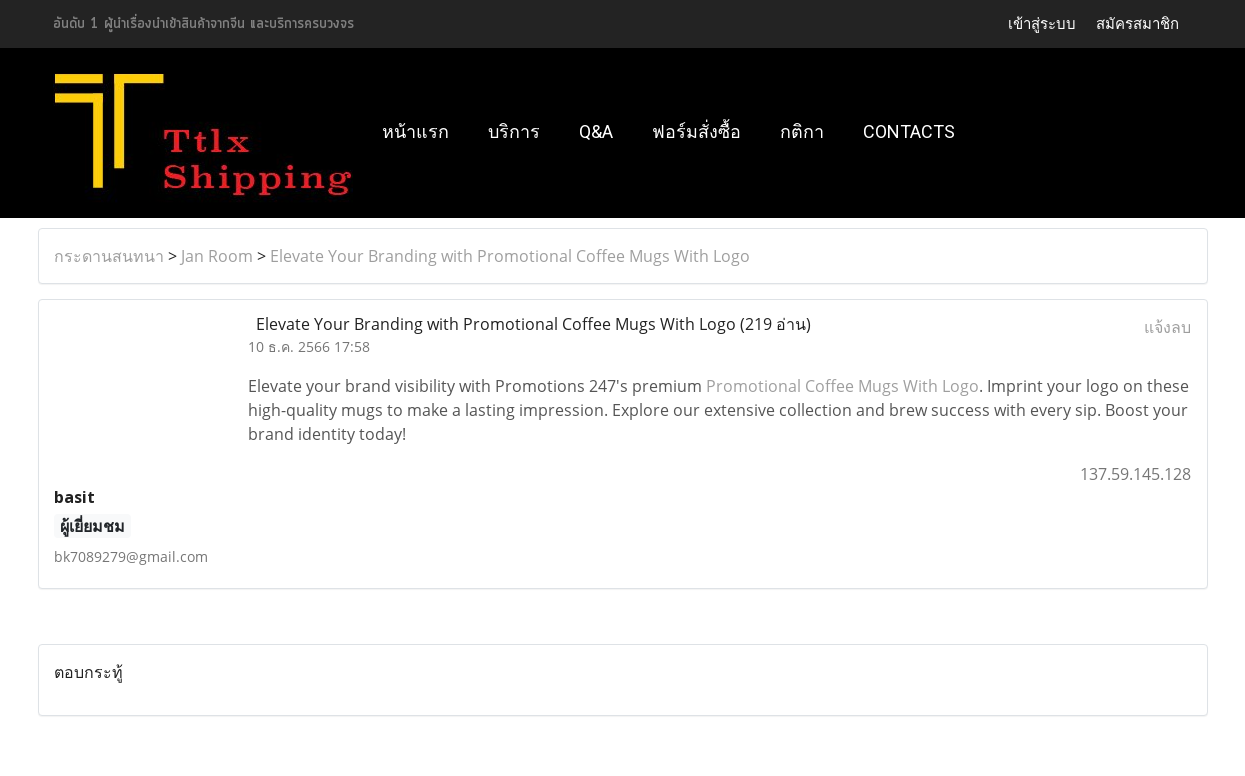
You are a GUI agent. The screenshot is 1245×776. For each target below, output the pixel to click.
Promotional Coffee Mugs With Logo (842, 386)
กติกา (802, 131)
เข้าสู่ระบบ (1042, 24)
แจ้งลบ (1167, 327)
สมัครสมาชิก (1137, 24)
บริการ (514, 131)
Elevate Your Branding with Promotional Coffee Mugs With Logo (510, 256)
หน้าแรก (415, 131)
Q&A (596, 131)
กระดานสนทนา (109, 256)
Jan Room (217, 256)
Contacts (909, 131)
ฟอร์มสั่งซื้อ (696, 131)
